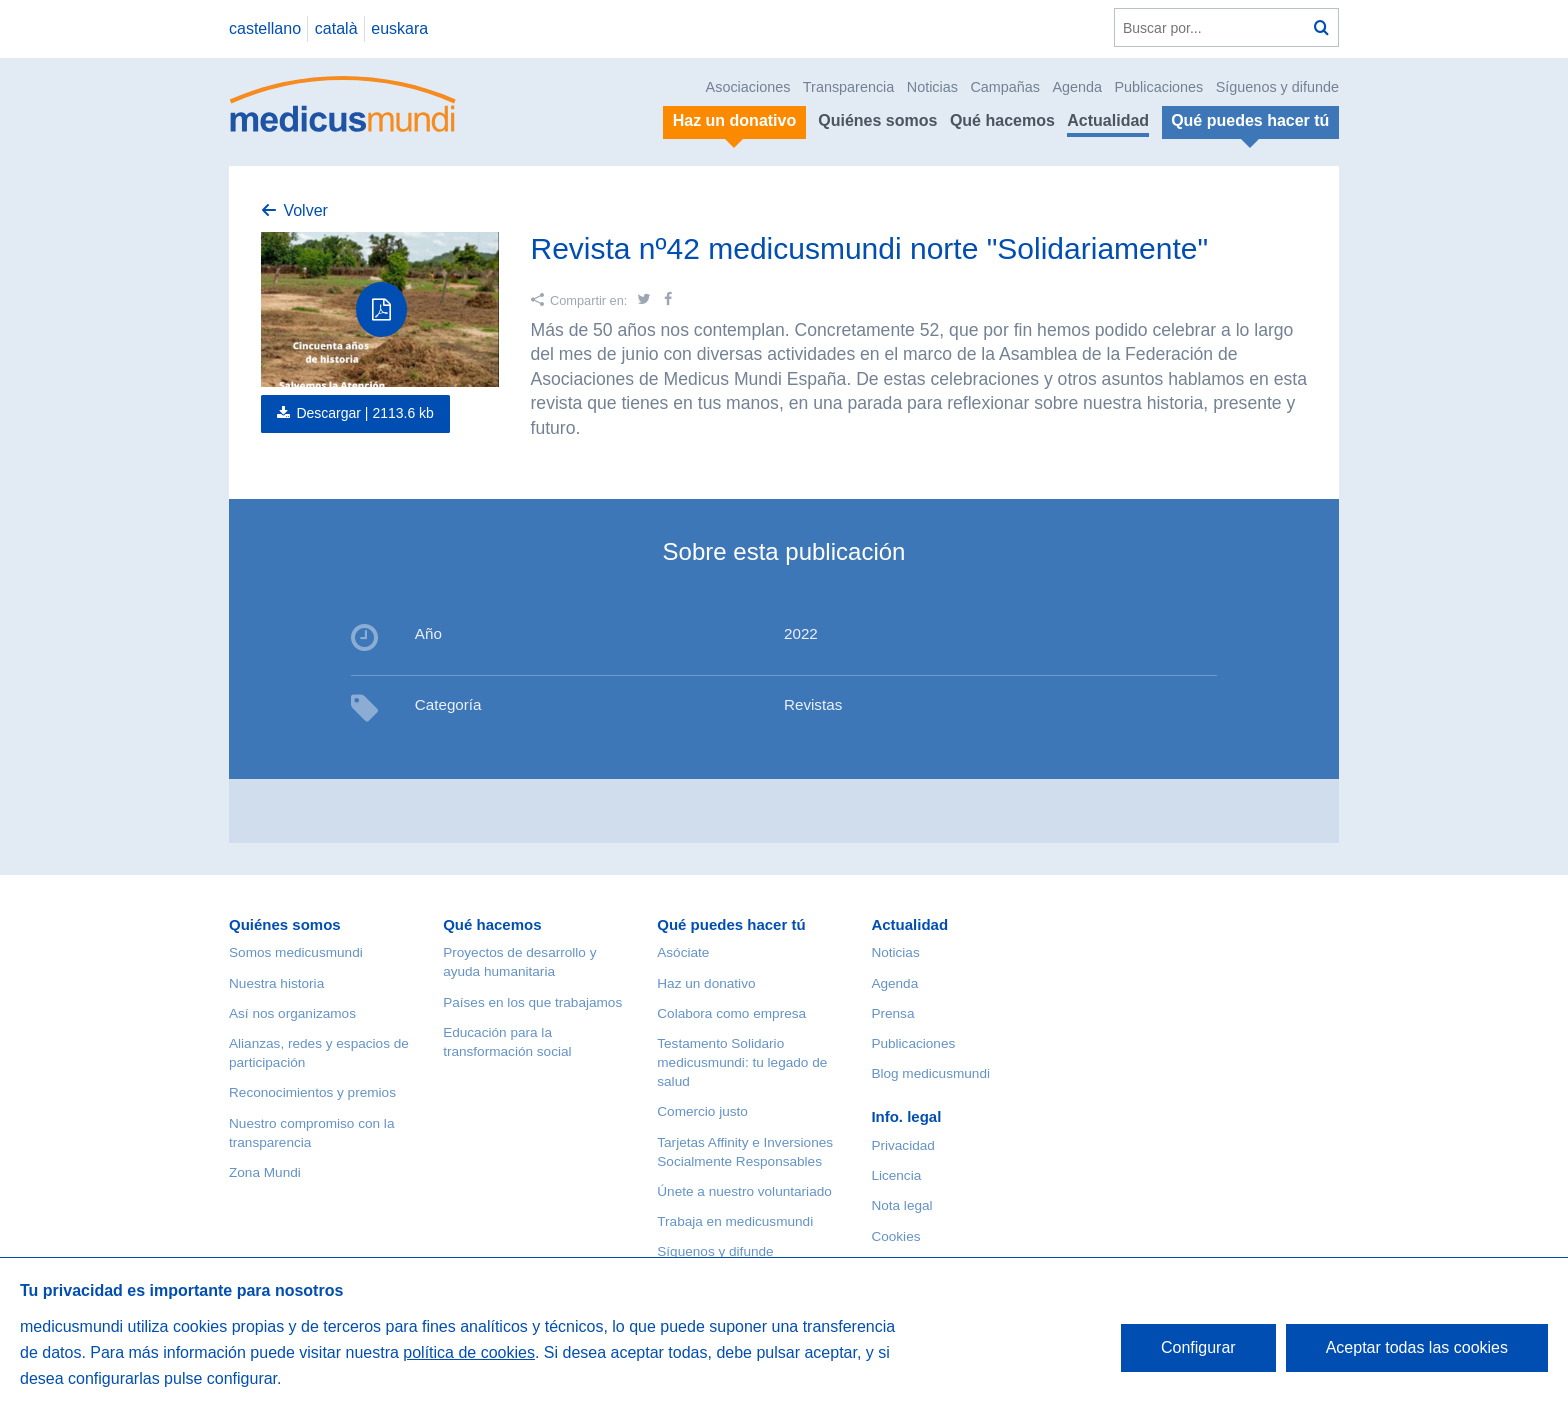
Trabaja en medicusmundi (735, 1221)
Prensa (892, 1013)
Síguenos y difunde (1277, 87)
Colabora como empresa (731, 1013)
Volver (305, 210)
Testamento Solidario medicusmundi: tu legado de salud (742, 1062)
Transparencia (848, 87)
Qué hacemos (1002, 120)
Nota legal (901, 1205)
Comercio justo (702, 1111)
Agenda (1077, 87)
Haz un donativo (706, 983)
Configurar (1198, 1347)
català (336, 28)
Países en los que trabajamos (532, 1002)
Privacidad (902, 1145)
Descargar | (365, 413)
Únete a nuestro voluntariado (744, 1191)
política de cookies (469, 1352)
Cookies (895, 1236)
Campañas (1005, 87)
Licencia (896, 1175)
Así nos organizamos (292, 1013)
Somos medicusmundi (296, 952)
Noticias (932, 87)
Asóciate (683, 952)
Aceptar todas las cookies (1417, 1347)
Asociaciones (748, 87)
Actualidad (1108, 120)
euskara (399, 28)
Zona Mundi (265, 1172)
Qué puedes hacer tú (731, 924)
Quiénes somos (877, 120)
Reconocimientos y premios (312, 1092)
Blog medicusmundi (930, 1073)
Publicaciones (1159, 87)
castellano (265, 28)
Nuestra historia (276, 983)
